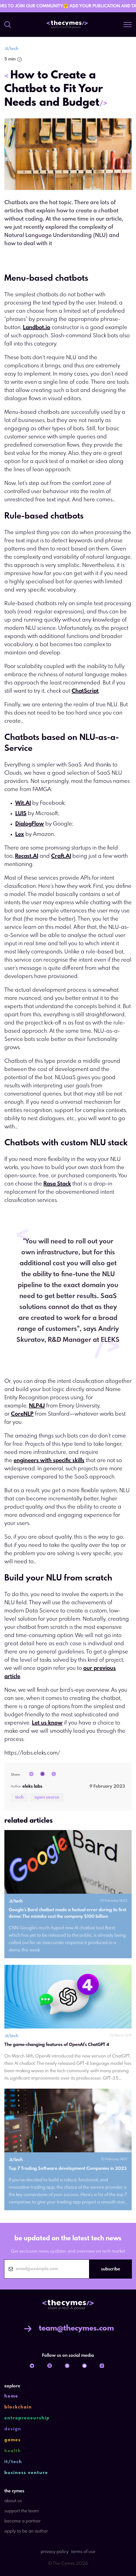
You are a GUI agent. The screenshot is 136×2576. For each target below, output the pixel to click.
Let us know (47, 1723)
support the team (21, 2511)
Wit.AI (23, 803)
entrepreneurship (27, 2418)
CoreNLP (22, 1414)
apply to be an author (26, 2531)
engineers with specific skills (49, 1460)
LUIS (20, 813)
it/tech (13, 2462)
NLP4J (37, 1406)
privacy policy (55, 2551)
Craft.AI (61, 856)
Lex (19, 834)
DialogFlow (29, 824)
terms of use (83, 2551)
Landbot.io (36, 327)
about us (13, 2501)
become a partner (22, 2521)
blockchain (18, 2407)
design (12, 2429)
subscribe (110, 2269)
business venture (26, 2472)
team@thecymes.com (68, 2329)
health (12, 2451)
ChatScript (85, 691)
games (12, 2440)
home (11, 2396)
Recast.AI (26, 856)
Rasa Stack (57, 1184)
